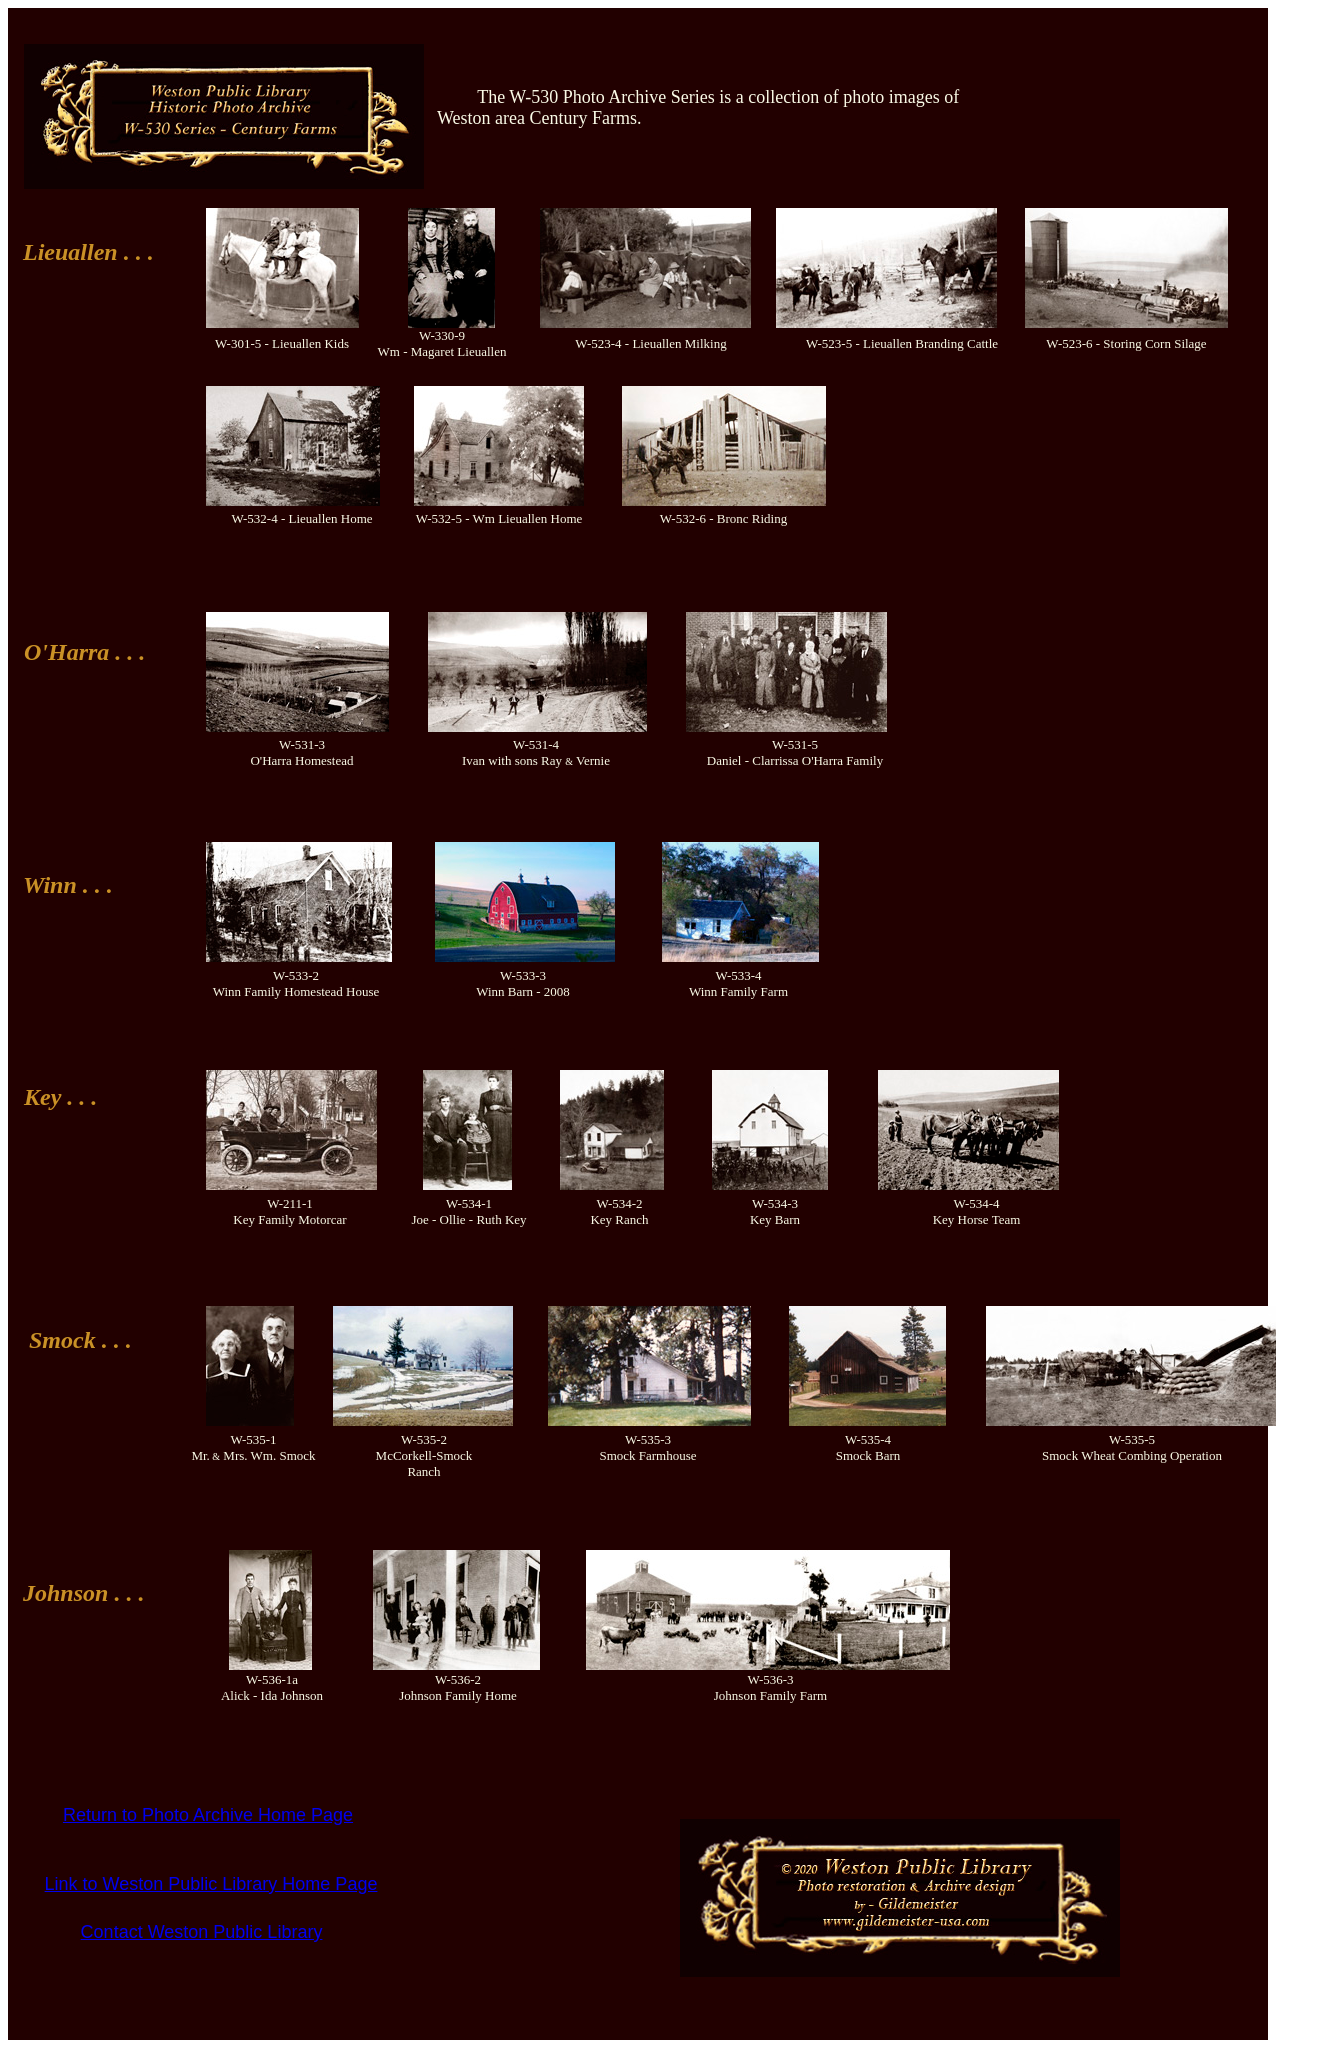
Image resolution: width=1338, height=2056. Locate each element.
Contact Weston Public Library (202, 1932)
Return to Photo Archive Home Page (208, 1815)
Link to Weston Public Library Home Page (211, 1884)
